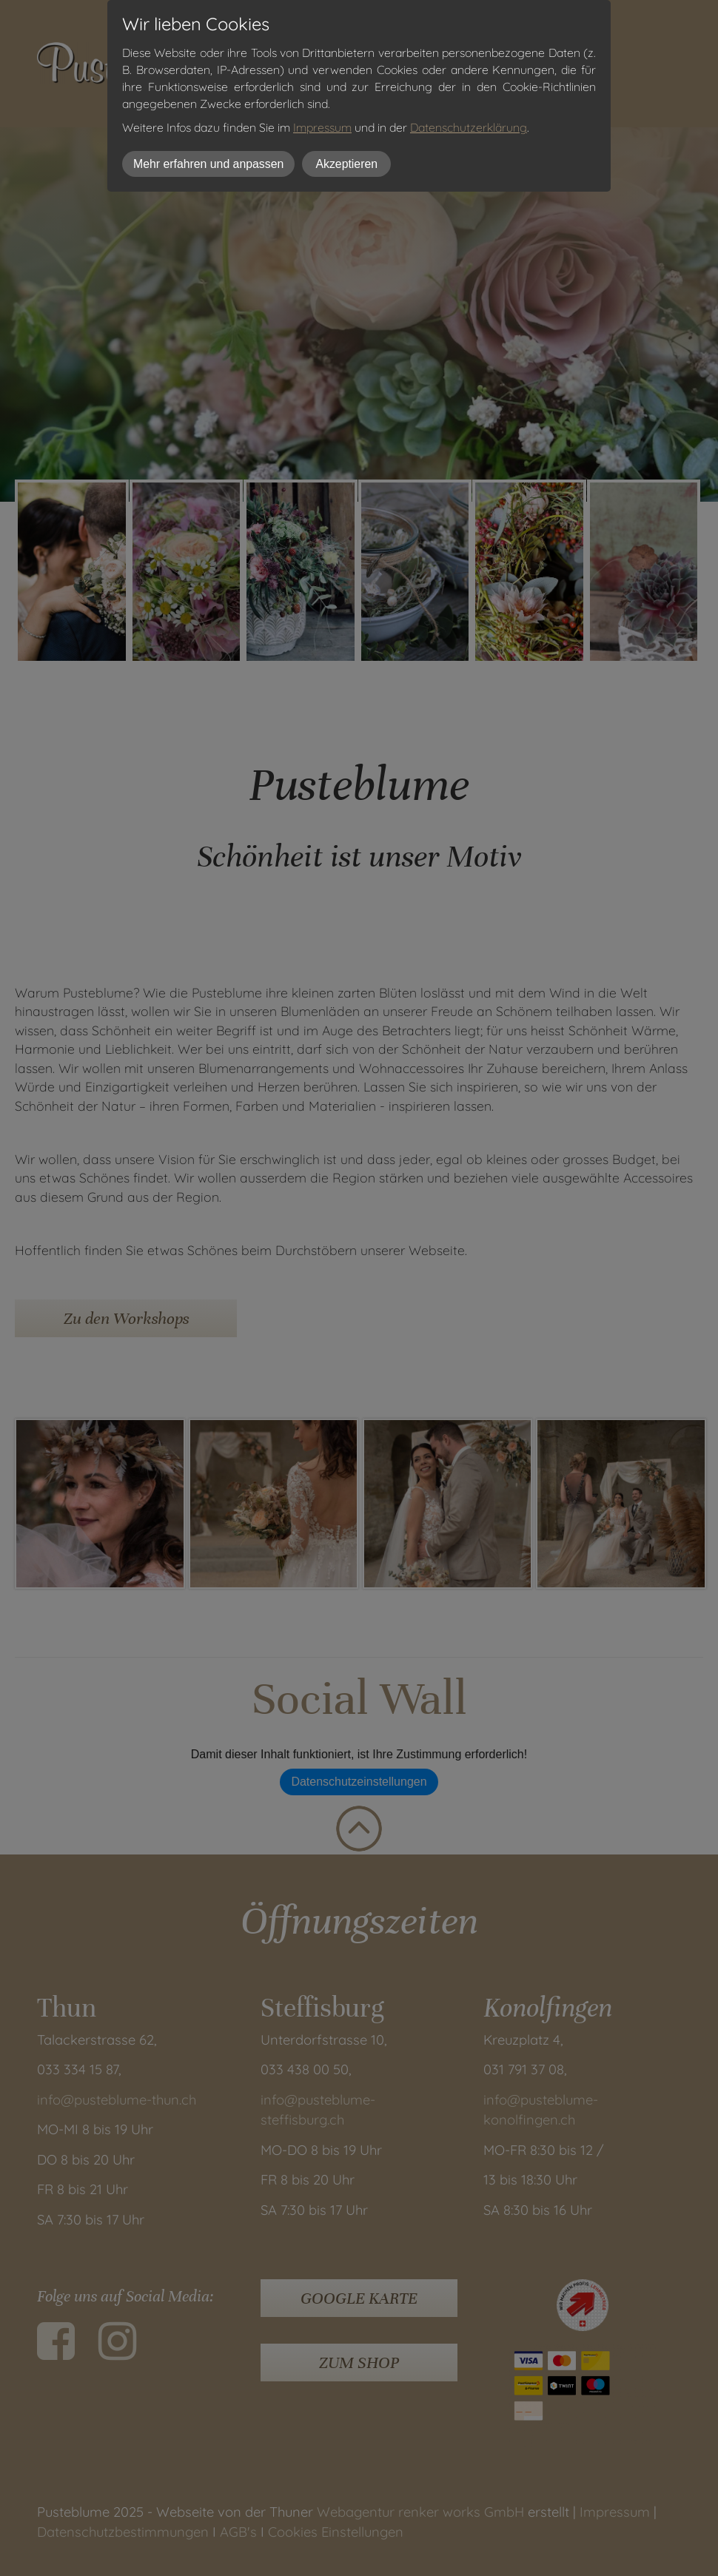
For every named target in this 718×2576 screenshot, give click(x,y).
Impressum (322, 127)
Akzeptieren (346, 164)
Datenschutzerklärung (468, 127)
